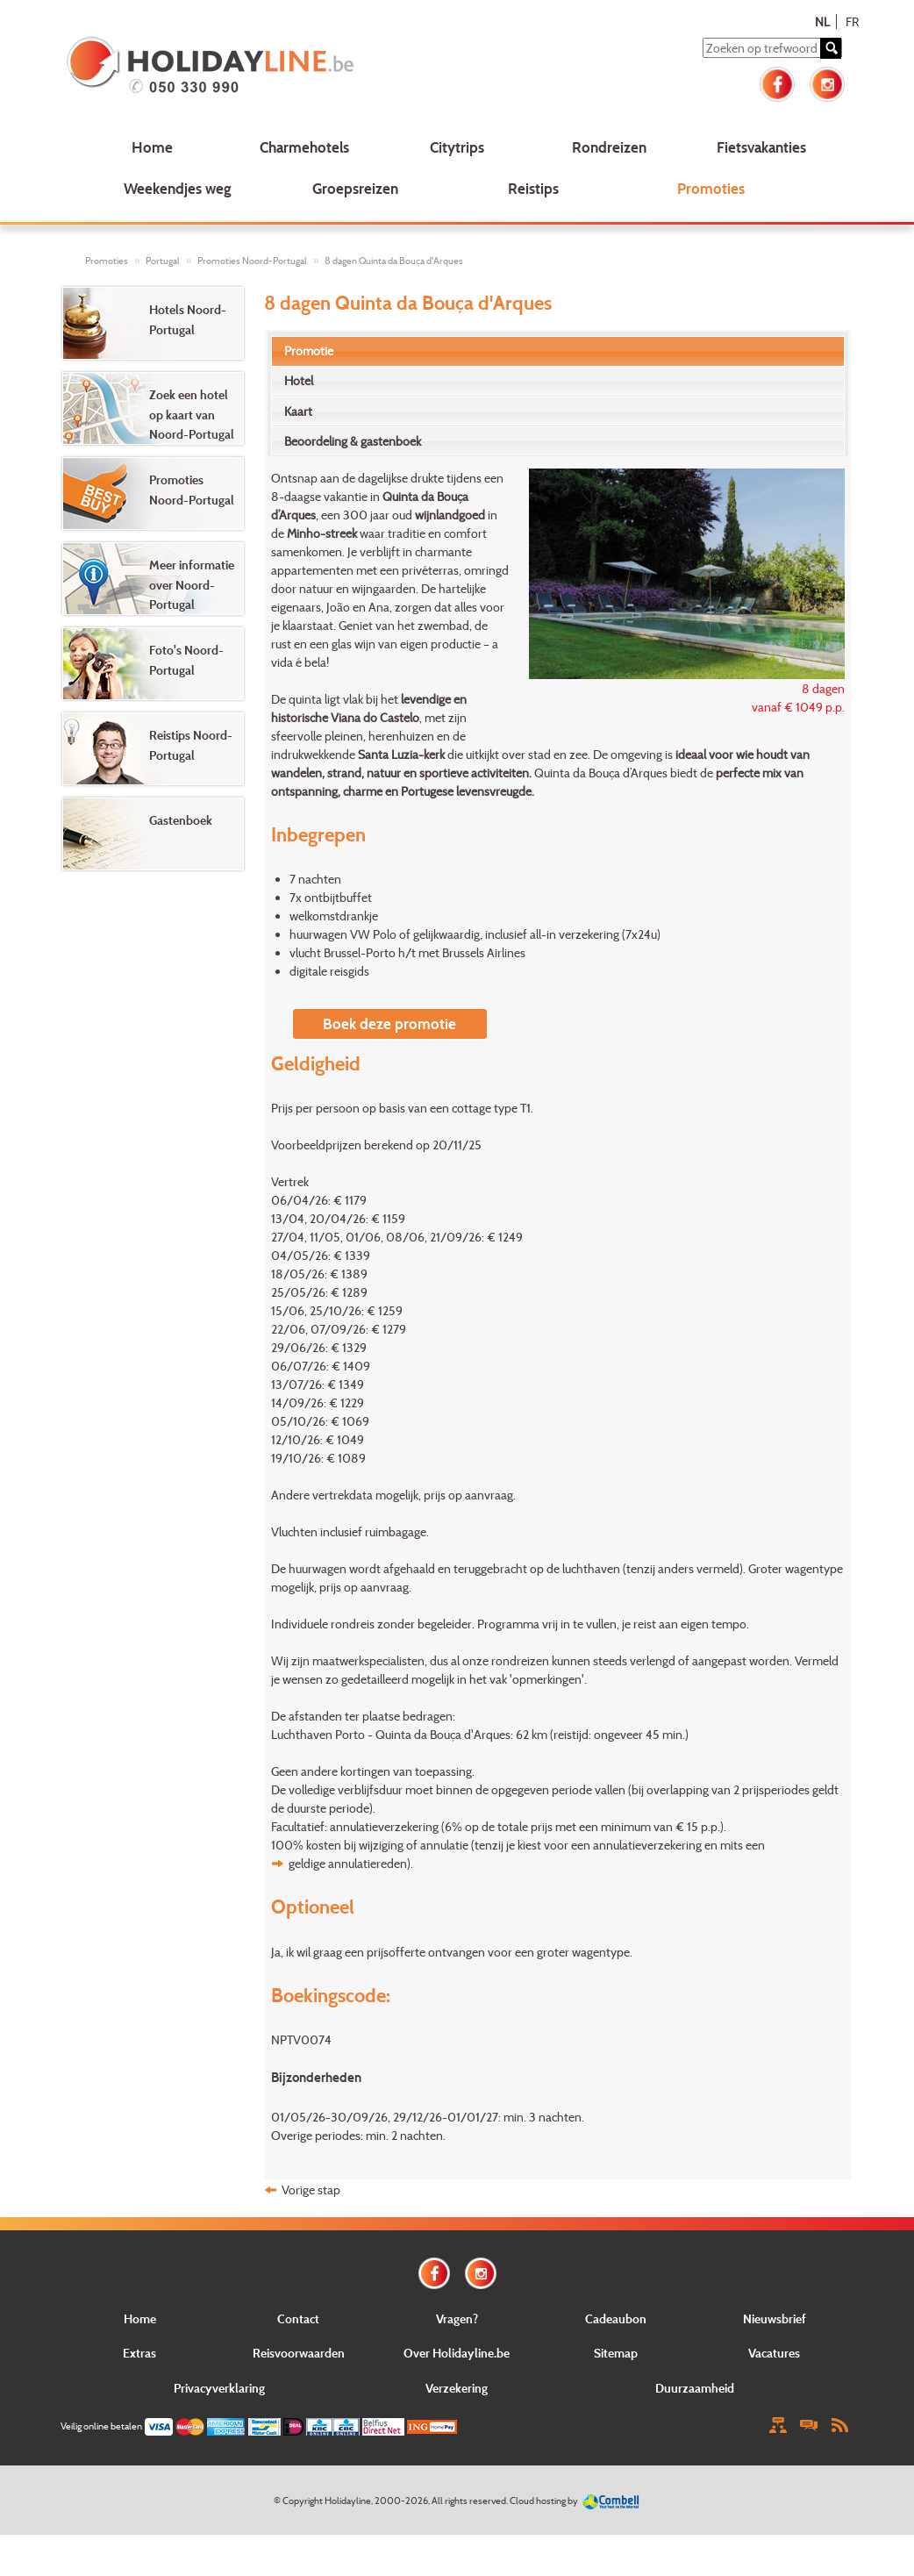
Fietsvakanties (761, 147)
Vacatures (774, 2352)
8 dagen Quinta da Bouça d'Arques (394, 260)
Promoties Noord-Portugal (252, 260)
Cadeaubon (615, 2318)
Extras (139, 2352)
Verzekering (456, 2387)
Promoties (711, 188)
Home (152, 147)
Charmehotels (304, 147)
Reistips (533, 188)
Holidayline (348, 2500)
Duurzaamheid (694, 2387)
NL (822, 21)
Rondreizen (609, 147)
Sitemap (616, 2352)
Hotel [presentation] (298, 380)
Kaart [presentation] (298, 411)
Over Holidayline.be (456, 2352)
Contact (298, 2318)
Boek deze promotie (389, 1023)
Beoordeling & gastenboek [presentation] (352, 440)
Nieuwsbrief (774, 2318)
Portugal (163, 260)
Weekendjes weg (178, 188)
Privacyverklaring (219, 2387)
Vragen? (457, 2318)
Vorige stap (311, 2189)
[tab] (558, 351)
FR (852, 21)
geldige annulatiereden (348, 1863)
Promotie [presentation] (308, 350)
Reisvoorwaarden (299, 2352)
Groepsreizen (355, 188)
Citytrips (457, 147)
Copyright (302, 2500)
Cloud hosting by (544, 2500)
